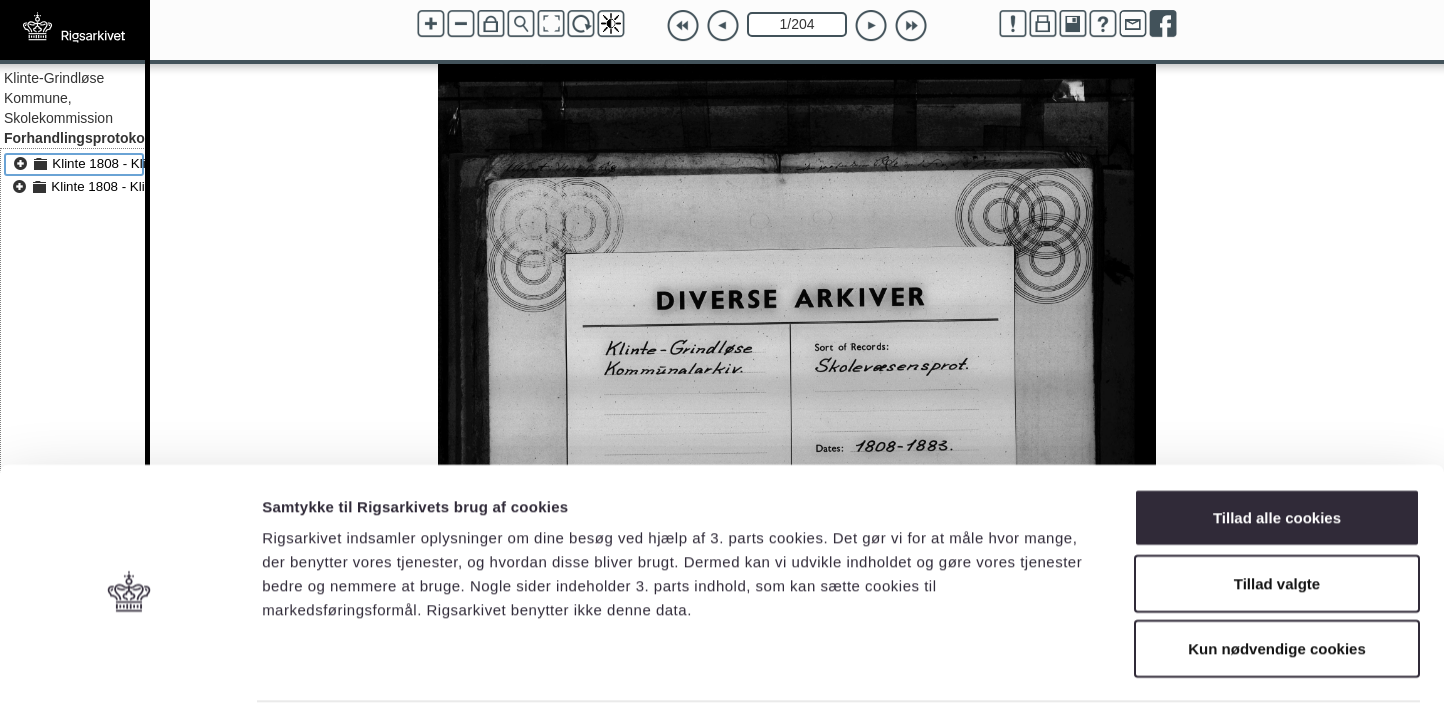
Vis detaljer (1039, 680)
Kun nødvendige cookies (1277, 588)
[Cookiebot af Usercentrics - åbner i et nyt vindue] (129, 681)
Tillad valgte (1277, 523)
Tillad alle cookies (1277, 457)
